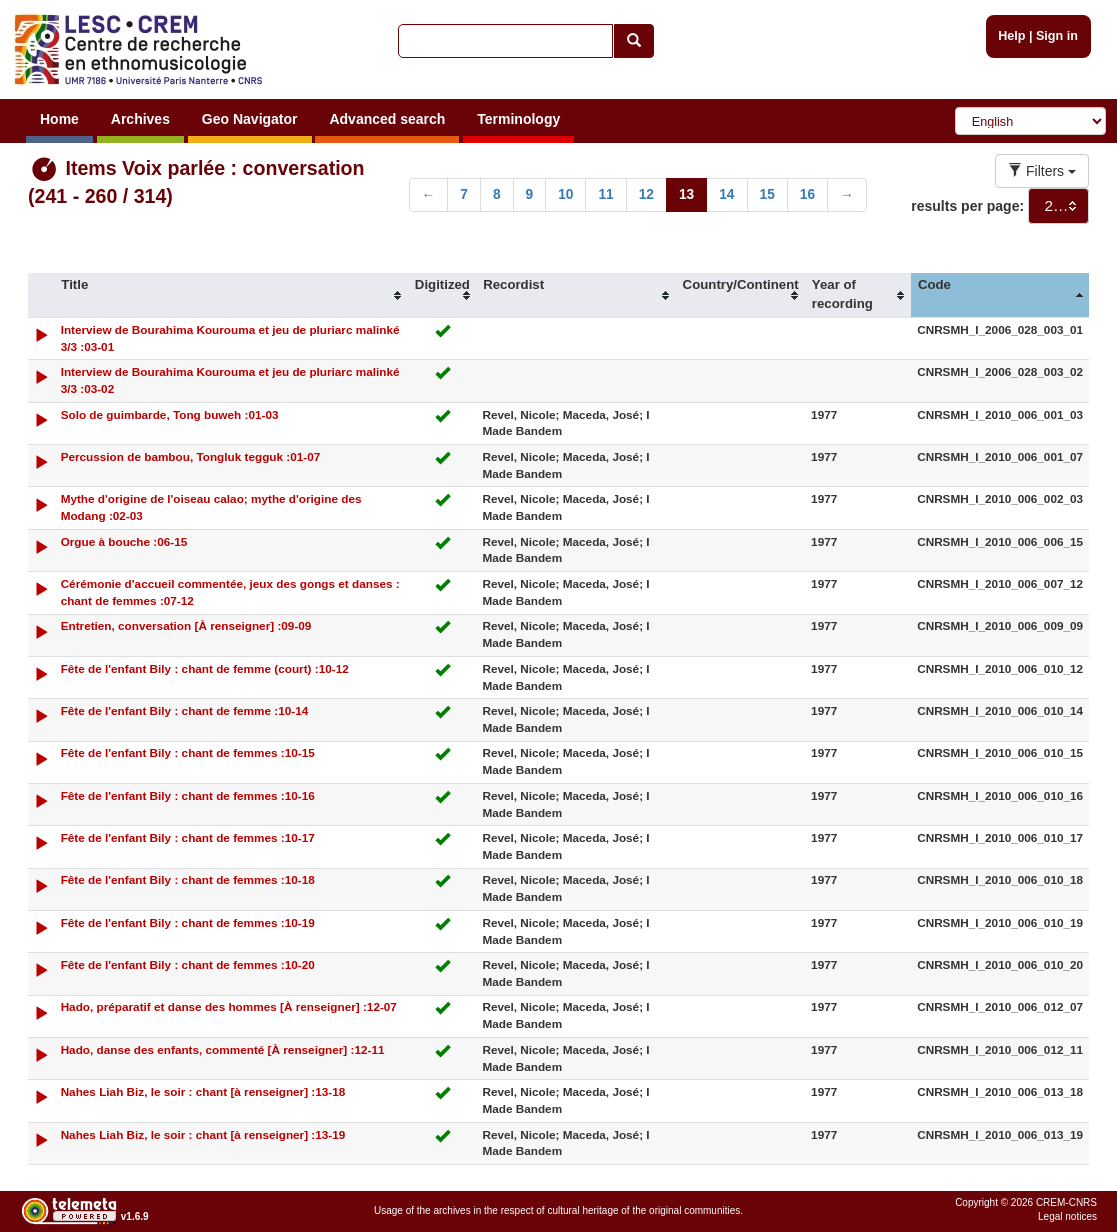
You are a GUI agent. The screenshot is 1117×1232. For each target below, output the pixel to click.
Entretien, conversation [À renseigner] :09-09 (186, 625)
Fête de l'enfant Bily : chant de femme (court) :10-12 (205, 668)
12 (646, 194)
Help (1011, 36)
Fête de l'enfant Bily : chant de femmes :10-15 (188, 752)
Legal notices (1067, 1216)
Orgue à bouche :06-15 (124, 541)
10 (565, 194)
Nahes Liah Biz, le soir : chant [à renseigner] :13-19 (203, 1134)
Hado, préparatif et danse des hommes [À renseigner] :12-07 (229, 1006)
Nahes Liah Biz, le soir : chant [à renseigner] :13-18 (203, 1091)
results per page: (967, 206)
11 (605, 194)
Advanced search (387, 119)
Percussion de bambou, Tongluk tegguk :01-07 (191, 456)
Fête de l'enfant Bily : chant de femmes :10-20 (188, 964)
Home (59, 119)
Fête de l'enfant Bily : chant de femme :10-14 (185, 710)
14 (726, 194)
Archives (140, 119)
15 (767, 194)
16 (807, 194)
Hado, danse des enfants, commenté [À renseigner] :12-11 (223, 1049)
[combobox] (1058, 206)
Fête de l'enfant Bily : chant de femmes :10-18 (188, 879)
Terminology (518, 119)
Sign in (1057, 36)
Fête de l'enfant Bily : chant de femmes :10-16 (188, 795)
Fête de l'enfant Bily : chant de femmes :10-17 (188, 837)
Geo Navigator (250, 119)
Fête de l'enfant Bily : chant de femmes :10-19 (188, 922)
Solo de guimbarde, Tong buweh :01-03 (170, 414)
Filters (1042, 171)
